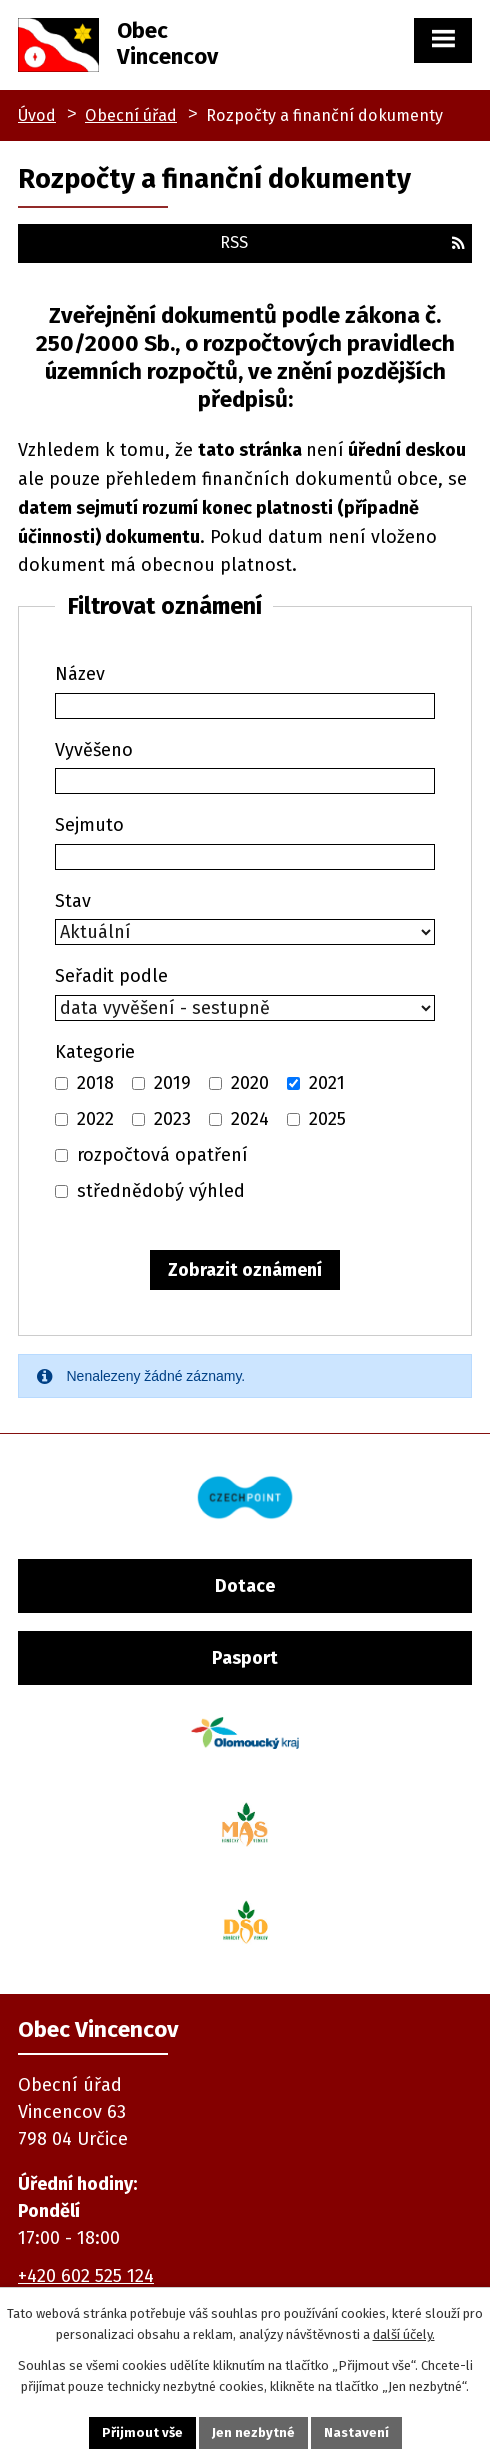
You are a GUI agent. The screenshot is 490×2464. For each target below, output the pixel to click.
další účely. (404, 2334)
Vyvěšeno (94, 750)
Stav (73, 901)
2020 (250, 1083)
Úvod (37, 115)
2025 (327, 1119)
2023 (172, 1119)
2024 (250, 1119)
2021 (327, 1083)
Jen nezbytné (253, 2432)
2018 (95, 1083)
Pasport (245, 1658)
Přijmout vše (142, 2432)
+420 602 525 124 (86, 2276)
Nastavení (356, 2432)
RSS (342, 242)
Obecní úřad (131, 115)
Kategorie (95, 1052)
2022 (95, 1119)
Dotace (245, 1586)
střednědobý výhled (161, 1191)
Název (80, 674)
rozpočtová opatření (162, 1155)
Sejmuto (89, 825)
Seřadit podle (111, 976)
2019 (172, 1083)
